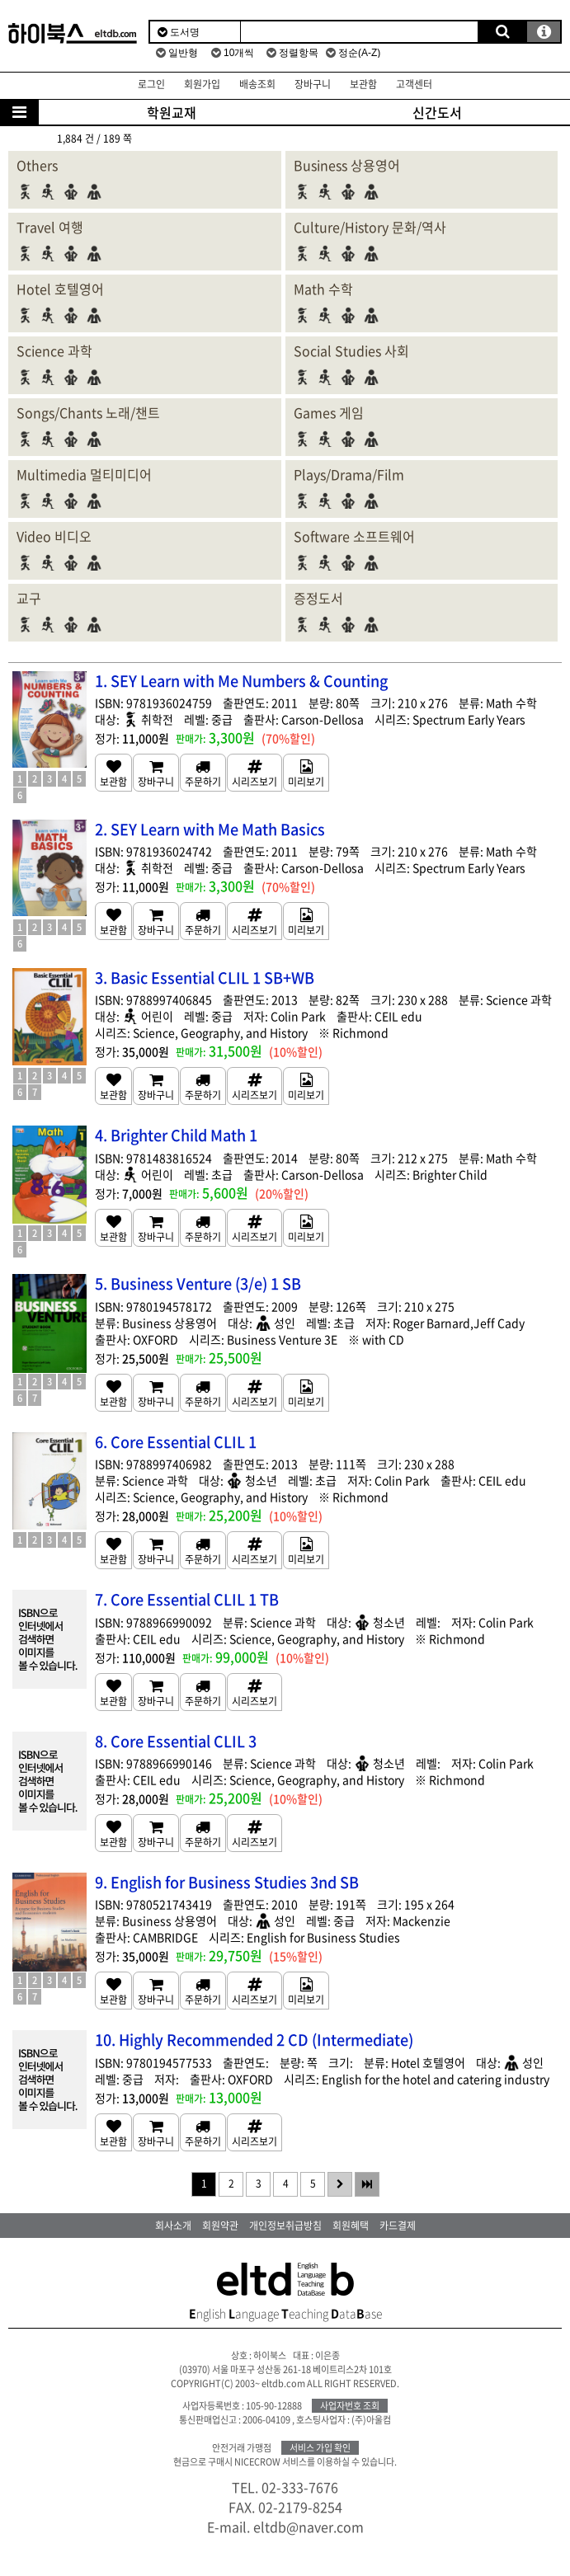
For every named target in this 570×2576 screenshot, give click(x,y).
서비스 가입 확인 (320, 2448)
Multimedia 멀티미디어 (84, 474)
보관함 (363, 84)
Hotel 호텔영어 (60, 288)
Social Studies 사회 (351, 350)
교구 (28, 598)
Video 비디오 (54, 536)
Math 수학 (323, 288)
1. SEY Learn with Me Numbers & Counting (241, 680)
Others (37, 165)
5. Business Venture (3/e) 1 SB (198, 1283)
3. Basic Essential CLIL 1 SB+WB (204, 977)
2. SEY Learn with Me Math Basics (210, 829)
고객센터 (414, 84)
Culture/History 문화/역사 (370, 227)
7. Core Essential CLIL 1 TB (187, 1599)
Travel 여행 (49, 227)
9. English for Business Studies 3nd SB (227, 1882)
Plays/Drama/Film (349, 474)
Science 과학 (54, 350)
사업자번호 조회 (349, 2406)
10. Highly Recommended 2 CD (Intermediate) (254, 2039)
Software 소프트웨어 (354, 536)
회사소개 (173, 2225)
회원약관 (220, 2225)
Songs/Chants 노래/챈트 (88, 412)
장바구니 (312, 84)
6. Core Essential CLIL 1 (176, 1441)
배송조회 (257, 84)
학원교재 (171, 112)
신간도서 (437, 112)
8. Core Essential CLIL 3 (176, 1741)
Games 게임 (329, 412)
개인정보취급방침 (285, 2225)
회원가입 (202, 84)
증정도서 (318, 598)
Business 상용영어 (347, 165)
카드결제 (397, 2225)
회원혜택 (350, 2225)
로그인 (151, 84)
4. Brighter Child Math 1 (176, 1135)
